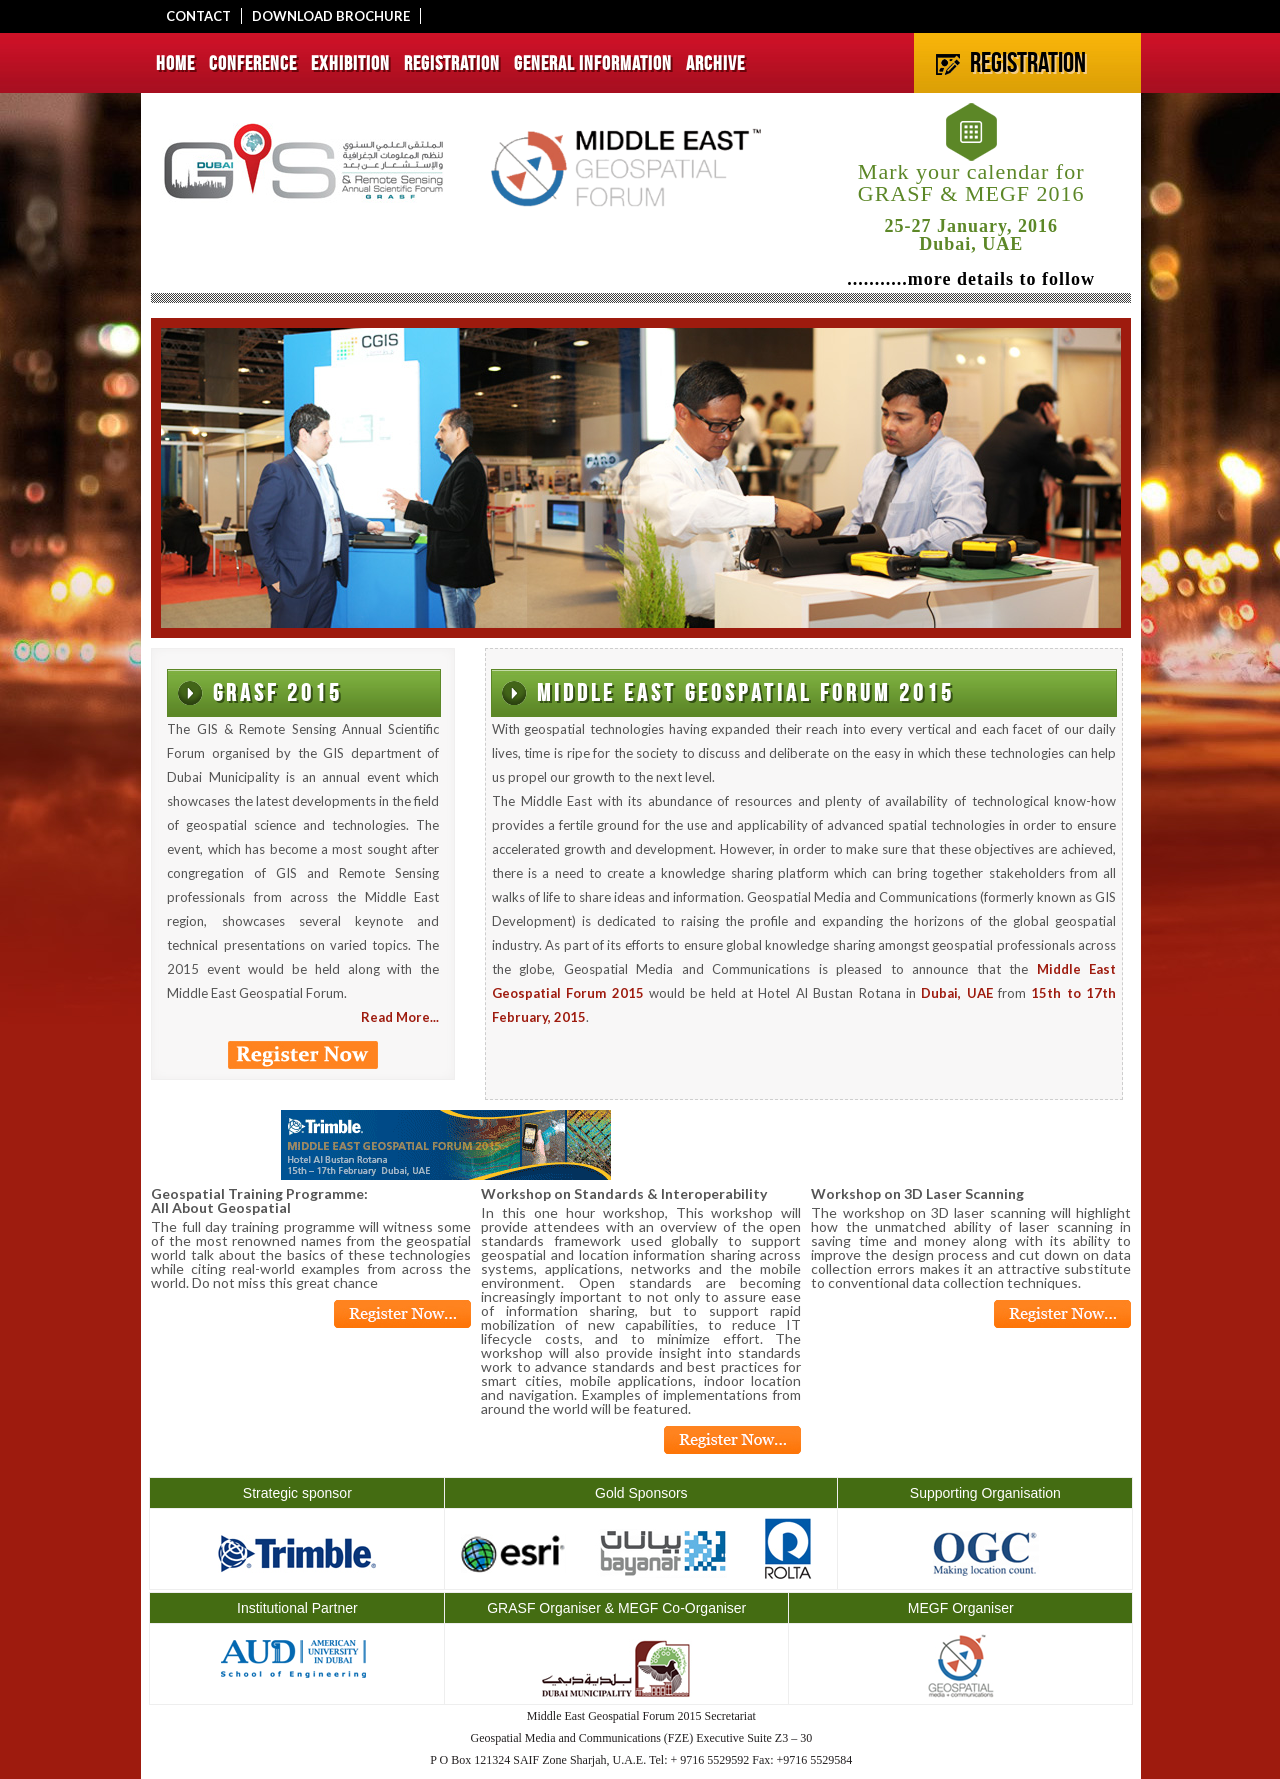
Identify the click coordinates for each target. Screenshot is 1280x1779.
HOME (175, 63)
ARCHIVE (715, 63)
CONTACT (198, 16)
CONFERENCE (253, 63)
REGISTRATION (452, 63)
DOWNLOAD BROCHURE (331, 16)
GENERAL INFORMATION (593, 63)
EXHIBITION (350, 63)
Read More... (400, 1017)
